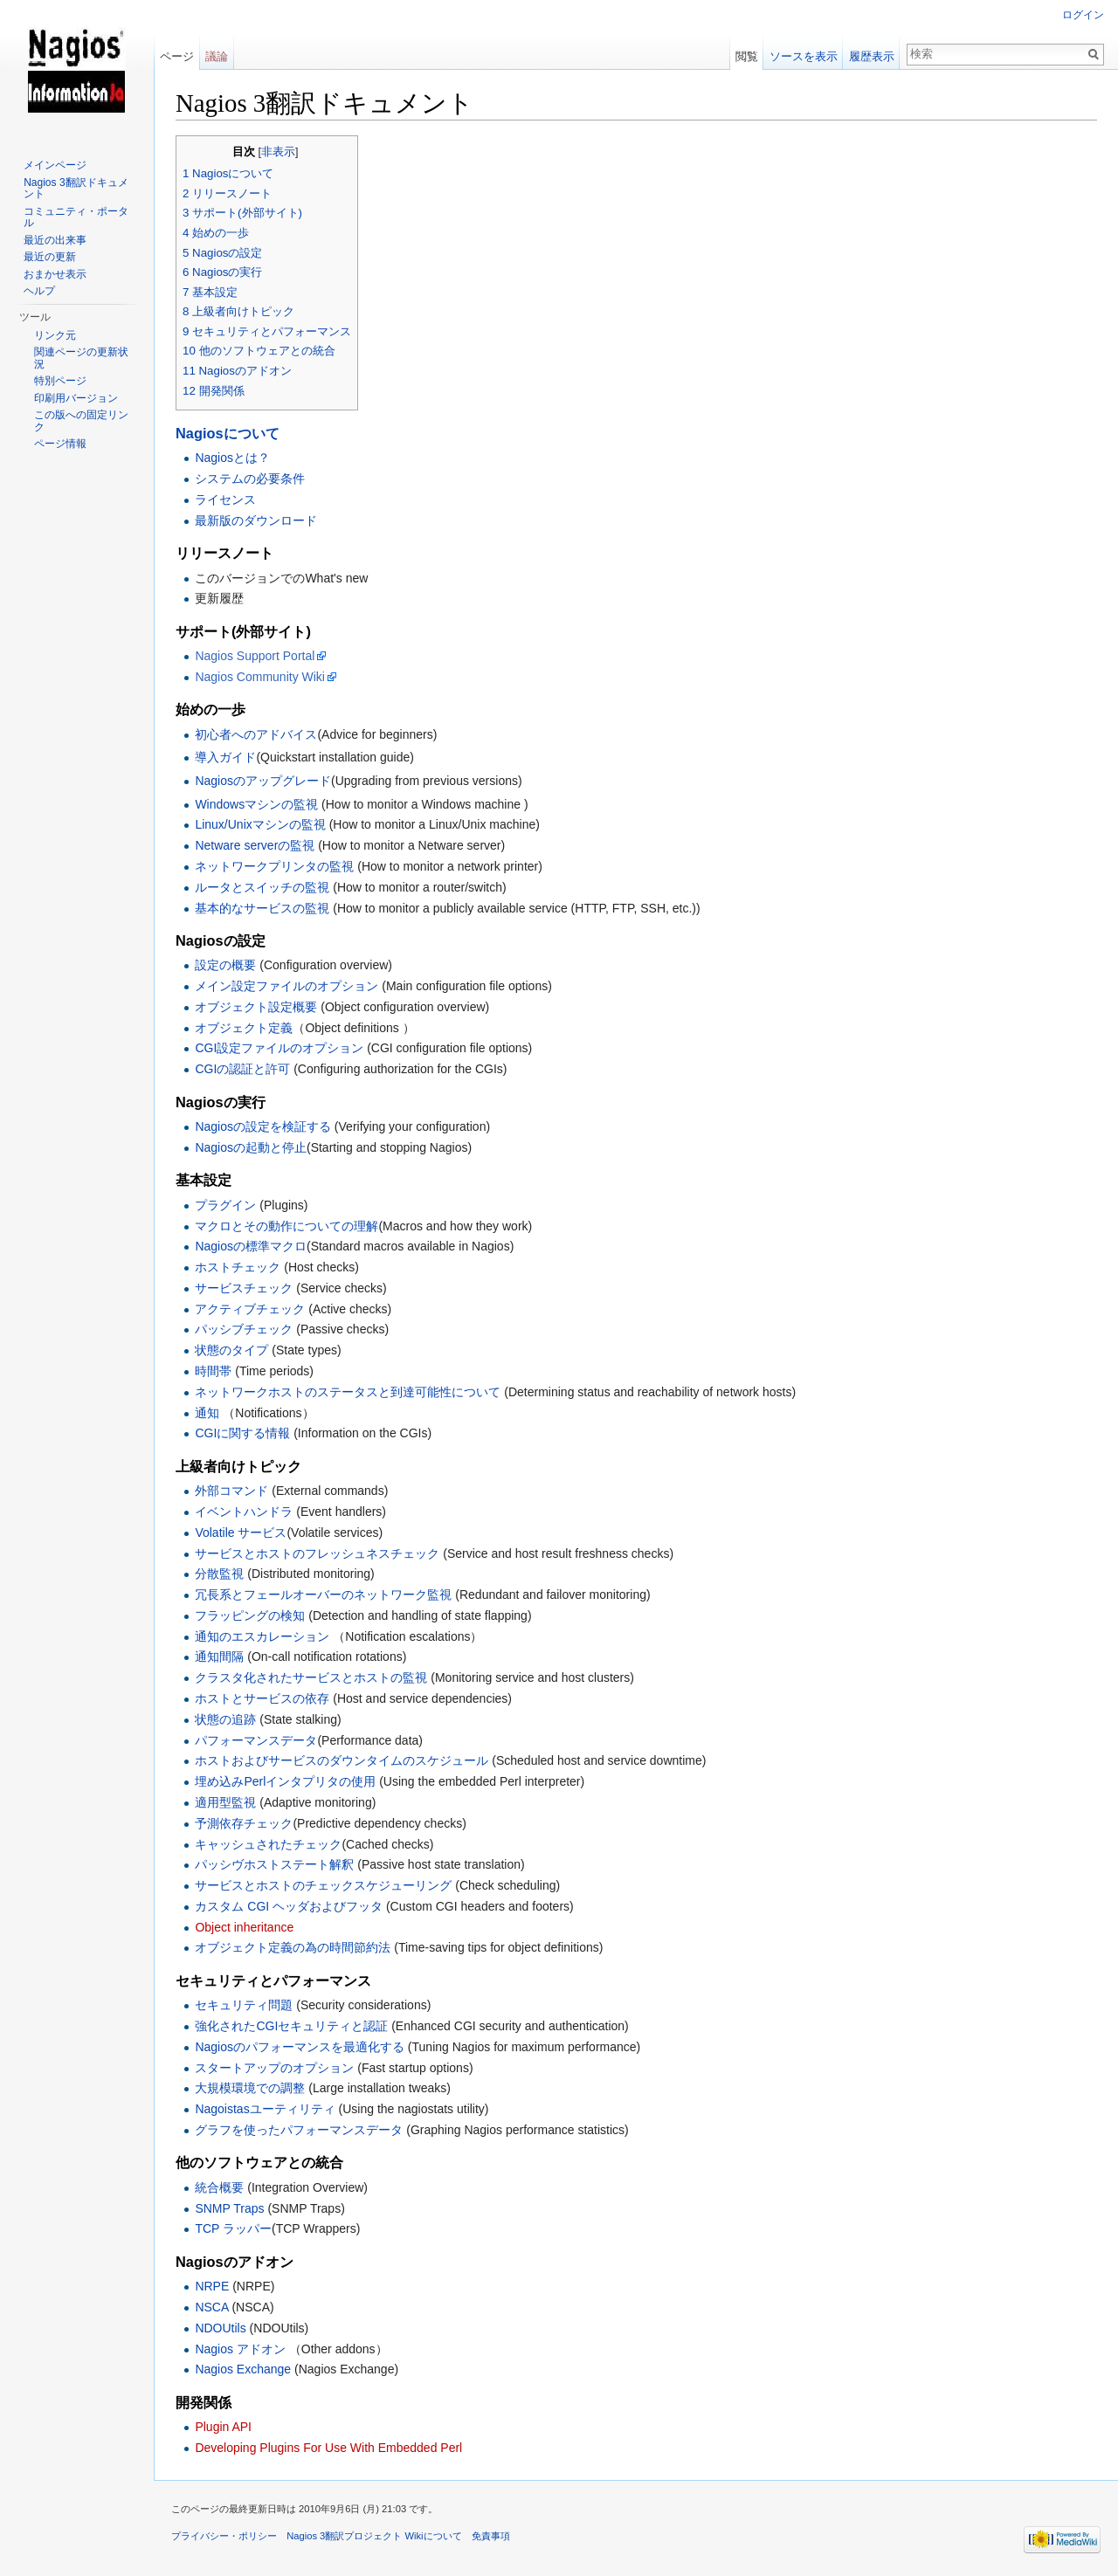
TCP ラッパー (233, 2228)
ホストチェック (237, 1267)
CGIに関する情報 (242, 1433)
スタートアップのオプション (274, 2068)
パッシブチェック (244, 1329)
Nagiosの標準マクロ (251, 1246)
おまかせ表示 (55, 274)
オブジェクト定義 (244, 1028)
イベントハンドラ (244, 1512)
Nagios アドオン (240, 2349)
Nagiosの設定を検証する (263, 1126)
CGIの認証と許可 (242, 1069)
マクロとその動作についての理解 (286, 1226)
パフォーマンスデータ (256, 1740)
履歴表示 (871, 56)
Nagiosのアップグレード (263, 781)
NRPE (212, 2286)
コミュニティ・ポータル (76, 217)
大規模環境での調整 (250, 2088)
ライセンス (225, 499)
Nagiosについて (228, 433)
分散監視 (219, 1574)
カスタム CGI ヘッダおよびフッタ (289, 1906)
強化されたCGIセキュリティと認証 (293, 2026)
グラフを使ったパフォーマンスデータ (299, 2130)
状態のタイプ (231, 1350)
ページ (177, 56)
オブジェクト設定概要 (258, 1007)
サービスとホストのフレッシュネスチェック (317, 1553)
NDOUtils (220, 2328)
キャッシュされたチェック (268, 1844)
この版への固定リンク (81, 421)
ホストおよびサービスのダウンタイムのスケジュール (341, 1760)
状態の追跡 (225, 1719)
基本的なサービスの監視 (262, 908)
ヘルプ (39, 291)
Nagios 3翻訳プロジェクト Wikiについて (373, 2536)
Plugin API (223, 2427)
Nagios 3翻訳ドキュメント (76, 188)
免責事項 (491, 2536)
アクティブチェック (250, 1309)
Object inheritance (244, 1927)
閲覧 (746, 56)
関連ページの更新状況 (81, 358)
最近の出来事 (55, 240)
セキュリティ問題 (244, 2005)
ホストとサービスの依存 (262, 1698)
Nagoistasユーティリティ (265, 2109)
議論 (216, 56)
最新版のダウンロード (256, 520)
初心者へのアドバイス (256, 734)
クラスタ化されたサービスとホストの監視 (311, 1677)
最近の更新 (50, 257)
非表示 (278, 152)
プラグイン (225, 1205)
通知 (207, 1413)
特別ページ (60, 381)
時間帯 (213, 1371)
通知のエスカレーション (262, 1636)
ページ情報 (60, 443)
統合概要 (219, 2187)
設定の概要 (227, 965)
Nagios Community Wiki (260, 677)
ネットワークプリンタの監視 (274, 866)
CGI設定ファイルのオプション (279, 1048)
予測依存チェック (244, 1823)
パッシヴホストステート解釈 (274, 1864)
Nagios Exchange (243, 2369)
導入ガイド (225, 757)
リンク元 (55, 335)
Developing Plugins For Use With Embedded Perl (328, 2448)
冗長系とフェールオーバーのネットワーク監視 (323, 1594)
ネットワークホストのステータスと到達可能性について (347, 1392)
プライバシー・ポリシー (224, 2536)
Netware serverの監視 (254, 845)
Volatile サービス (240, 1532)
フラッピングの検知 (250, 1615)
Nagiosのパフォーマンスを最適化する (299, 2047)
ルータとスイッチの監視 (262, 887)
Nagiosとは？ (232, 458)
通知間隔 (219, 1656)
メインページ (55, 165)
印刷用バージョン (76, 398)
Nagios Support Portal (254, 656)
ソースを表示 (803, 56)
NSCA (211, 2307)
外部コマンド (231, 1491)
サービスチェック (244, 1288)
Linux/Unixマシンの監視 (260, 824)
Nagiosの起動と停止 (251, 1147)
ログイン (1083, 15)
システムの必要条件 (250, 479)
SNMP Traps (229, 2208)
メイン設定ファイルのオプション (286, 986)
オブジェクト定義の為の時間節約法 (292, 1947)
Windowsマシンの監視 (256, 804)
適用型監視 (225, 1802)
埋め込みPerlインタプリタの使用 (285, 1781)
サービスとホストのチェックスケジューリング (323, 1885)
